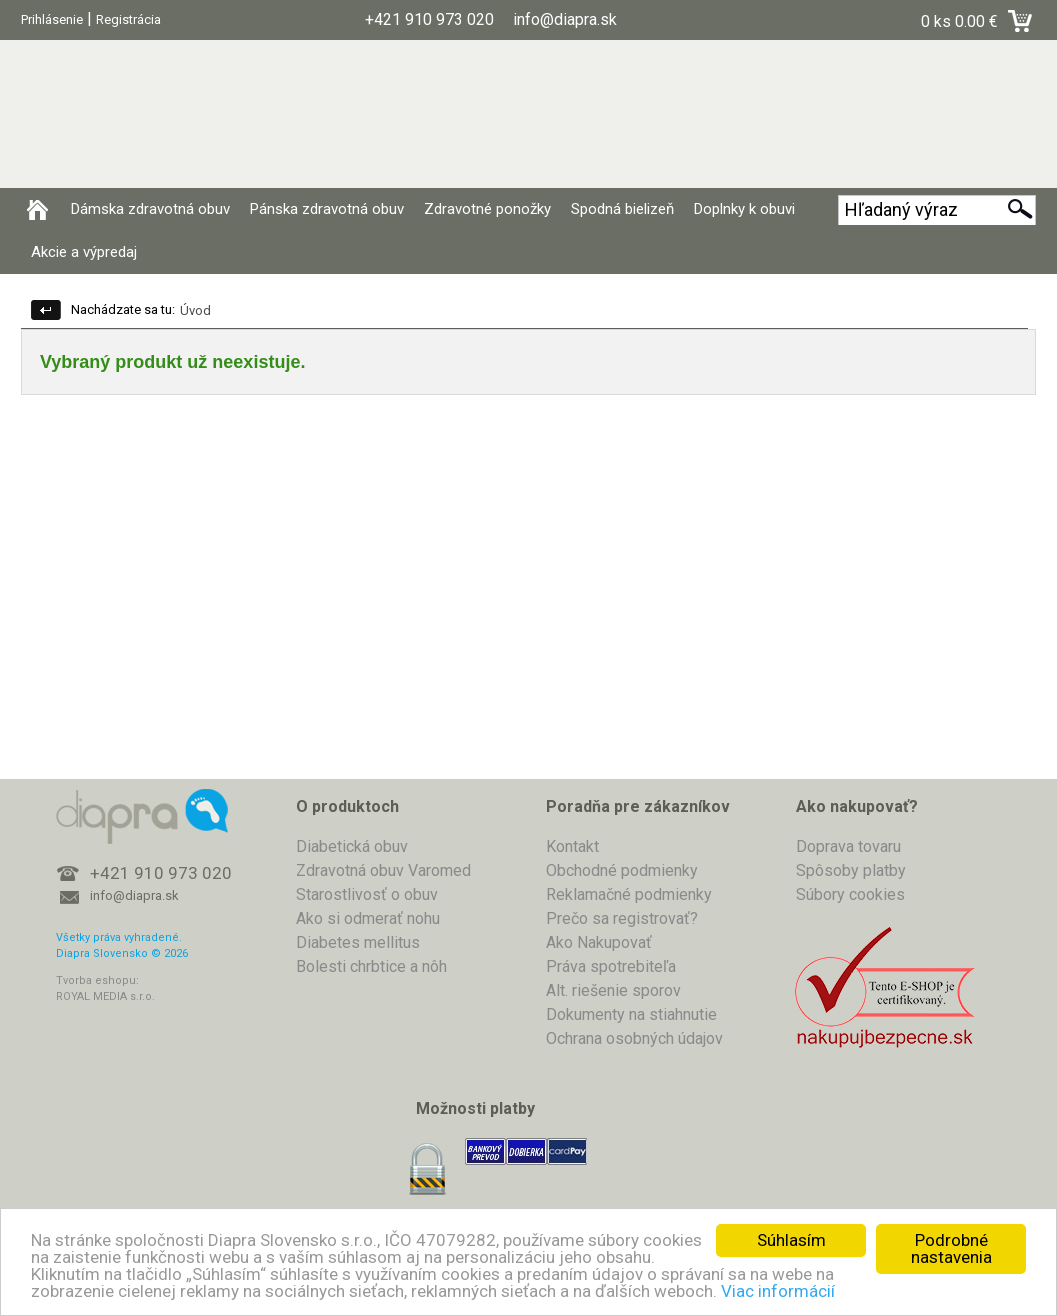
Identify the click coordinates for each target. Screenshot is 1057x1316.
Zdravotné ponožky (487, 209)
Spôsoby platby (851, 870)
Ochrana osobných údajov (634, 1038)
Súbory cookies (850, 894)
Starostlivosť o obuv (367, 894)
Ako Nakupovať (599, 942)
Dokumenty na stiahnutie (631, 1014)
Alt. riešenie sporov (613, 990)
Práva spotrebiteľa (611, 966)
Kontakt (572, 846)
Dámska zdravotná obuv (150, 209)
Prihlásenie (52, 19)
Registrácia (128, 19)
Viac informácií (778, 1291)
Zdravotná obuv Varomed (383, 870)
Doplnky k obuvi (744, 209)
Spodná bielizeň (622, 209)
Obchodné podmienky (622, 870)
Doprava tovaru (848, 846)
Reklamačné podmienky (629, 894)
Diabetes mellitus (358, 942)
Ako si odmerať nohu (368, 918)
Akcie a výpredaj (84, 252)
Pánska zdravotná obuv (327, 209)
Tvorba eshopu (96, 980)
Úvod (195, 310)
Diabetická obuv (352, 846)
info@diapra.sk (134, 895)
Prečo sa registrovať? (622, 918)
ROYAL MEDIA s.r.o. (105, 996)
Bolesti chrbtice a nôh (371, 966)
